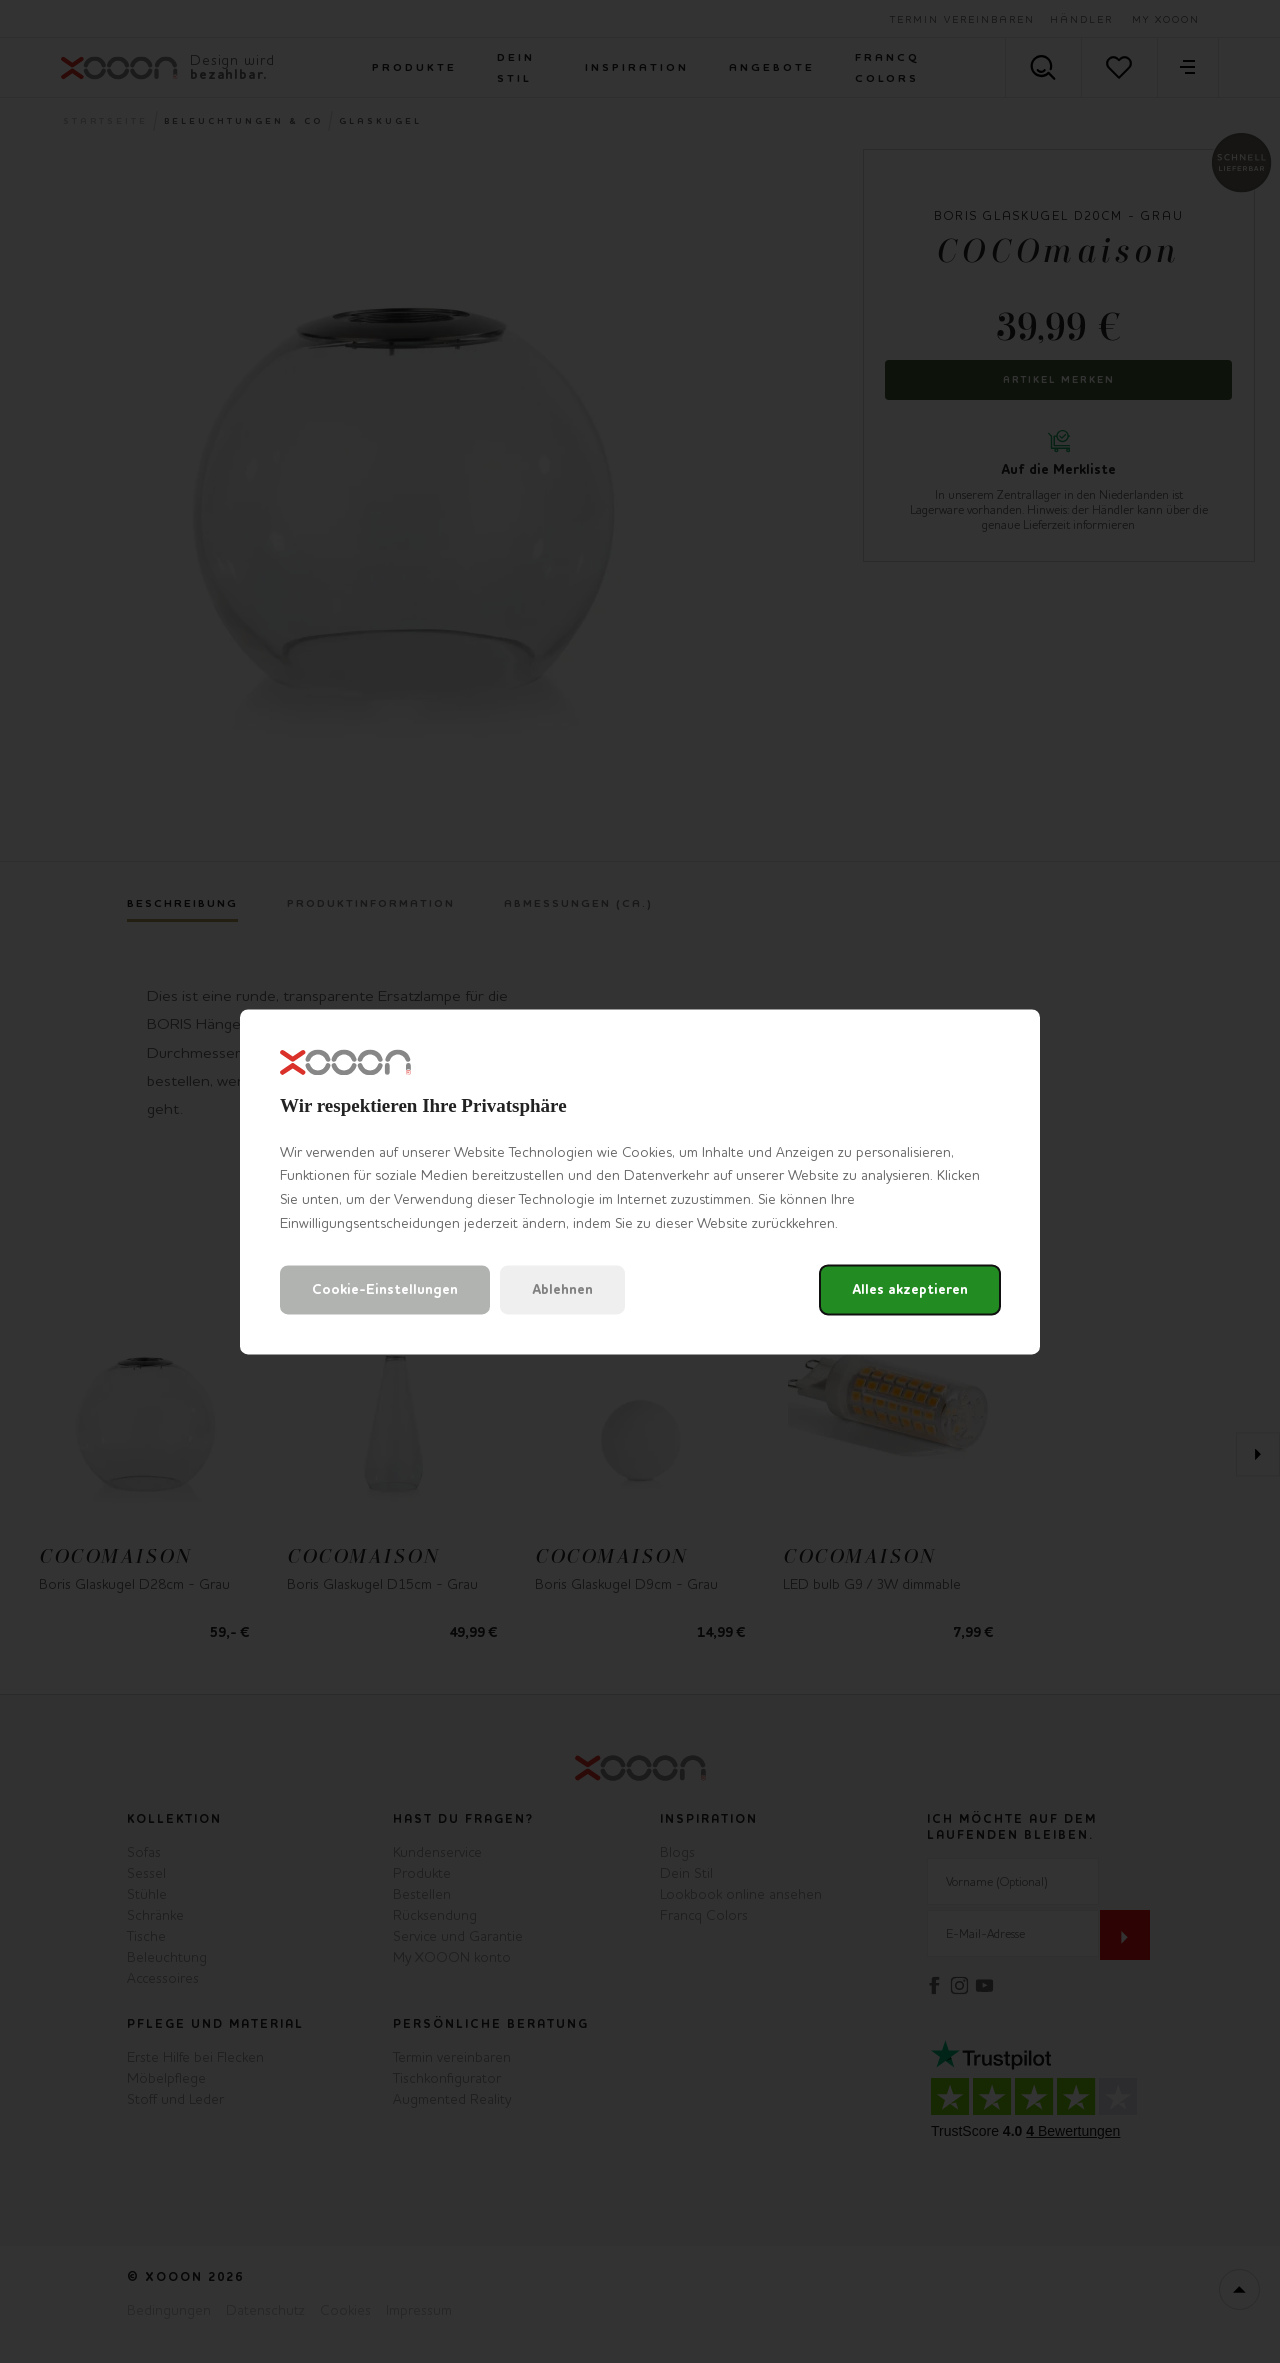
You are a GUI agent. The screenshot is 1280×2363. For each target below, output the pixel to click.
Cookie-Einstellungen (385, 1289)
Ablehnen (562, 1289)
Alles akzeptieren (910, 1289)
